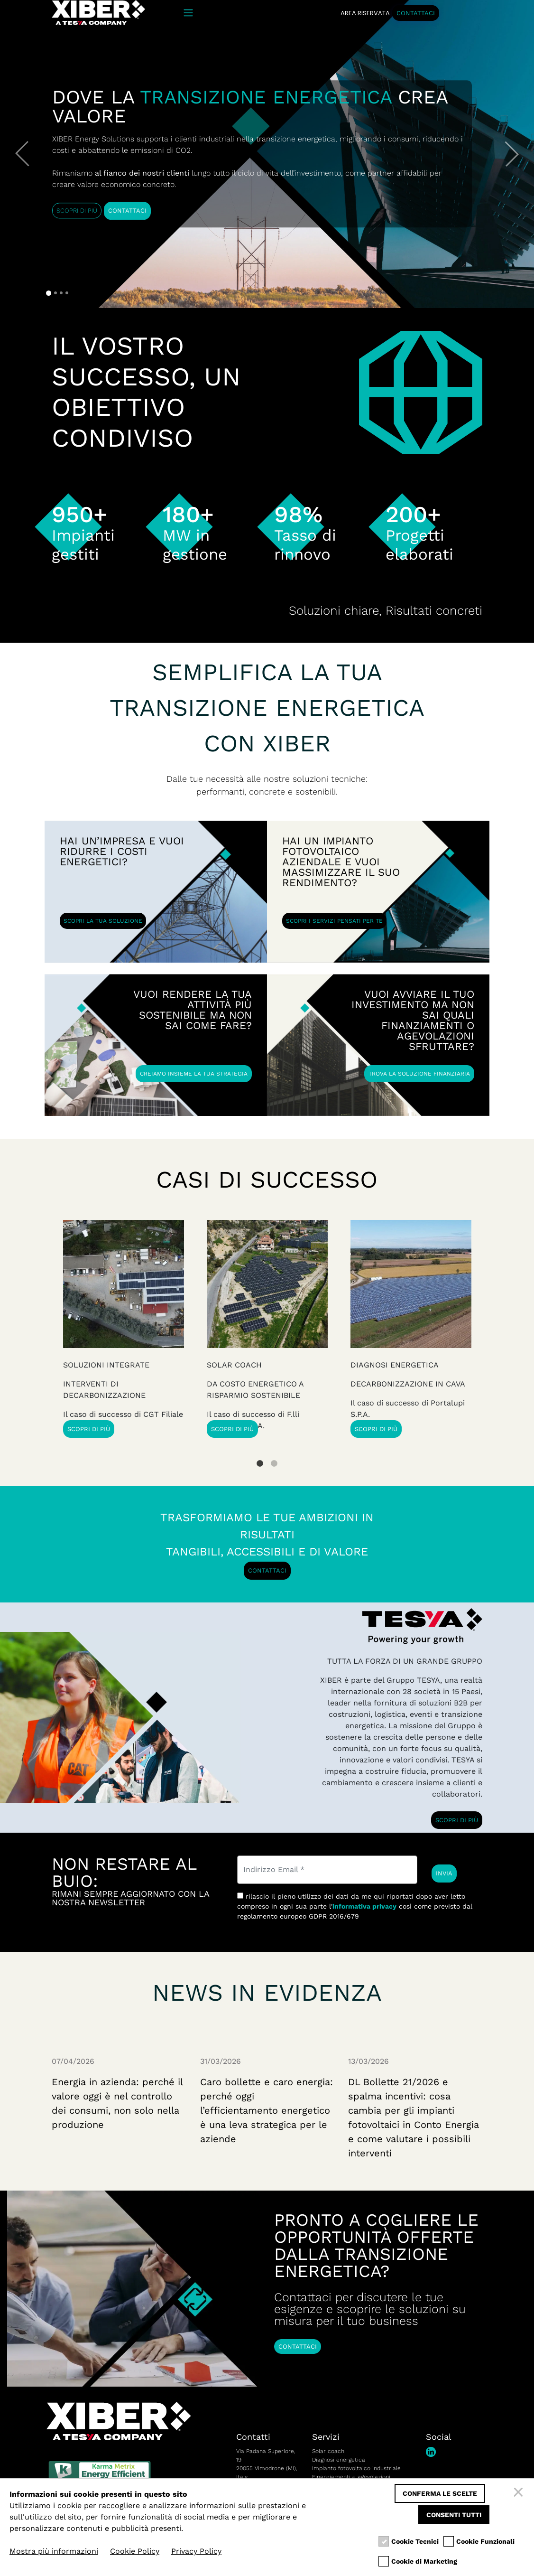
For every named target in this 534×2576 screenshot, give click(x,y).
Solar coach (328, 2451)
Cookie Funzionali (485, 2542)
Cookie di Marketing (424, 2562)
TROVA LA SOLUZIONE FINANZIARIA (419, 1073)
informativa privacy (364, 1906)
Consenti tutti (453, 2515)
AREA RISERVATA (365, 13)
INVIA (444, 1873)
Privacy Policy (196, 2551)
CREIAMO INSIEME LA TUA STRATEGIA (194, 1073)
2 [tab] (274, 1456)
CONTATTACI (415, 13)
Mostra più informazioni (53, 2551)
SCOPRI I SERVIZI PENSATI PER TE (334, 921)
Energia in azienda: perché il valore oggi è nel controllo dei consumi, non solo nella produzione (117, 2103)
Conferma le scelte (440, 2493)
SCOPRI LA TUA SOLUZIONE (103, 921)
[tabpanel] (411, 1329)
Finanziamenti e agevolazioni (351, 2476)
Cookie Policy (134, 2551)
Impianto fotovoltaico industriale (356, 2468)
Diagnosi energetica (338, 2459)
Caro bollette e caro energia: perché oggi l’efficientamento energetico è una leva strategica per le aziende (266, 2110)
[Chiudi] (519, 2493)
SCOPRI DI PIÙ (76, 211)
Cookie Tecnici (415, 2542)
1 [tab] (260, 1456)
